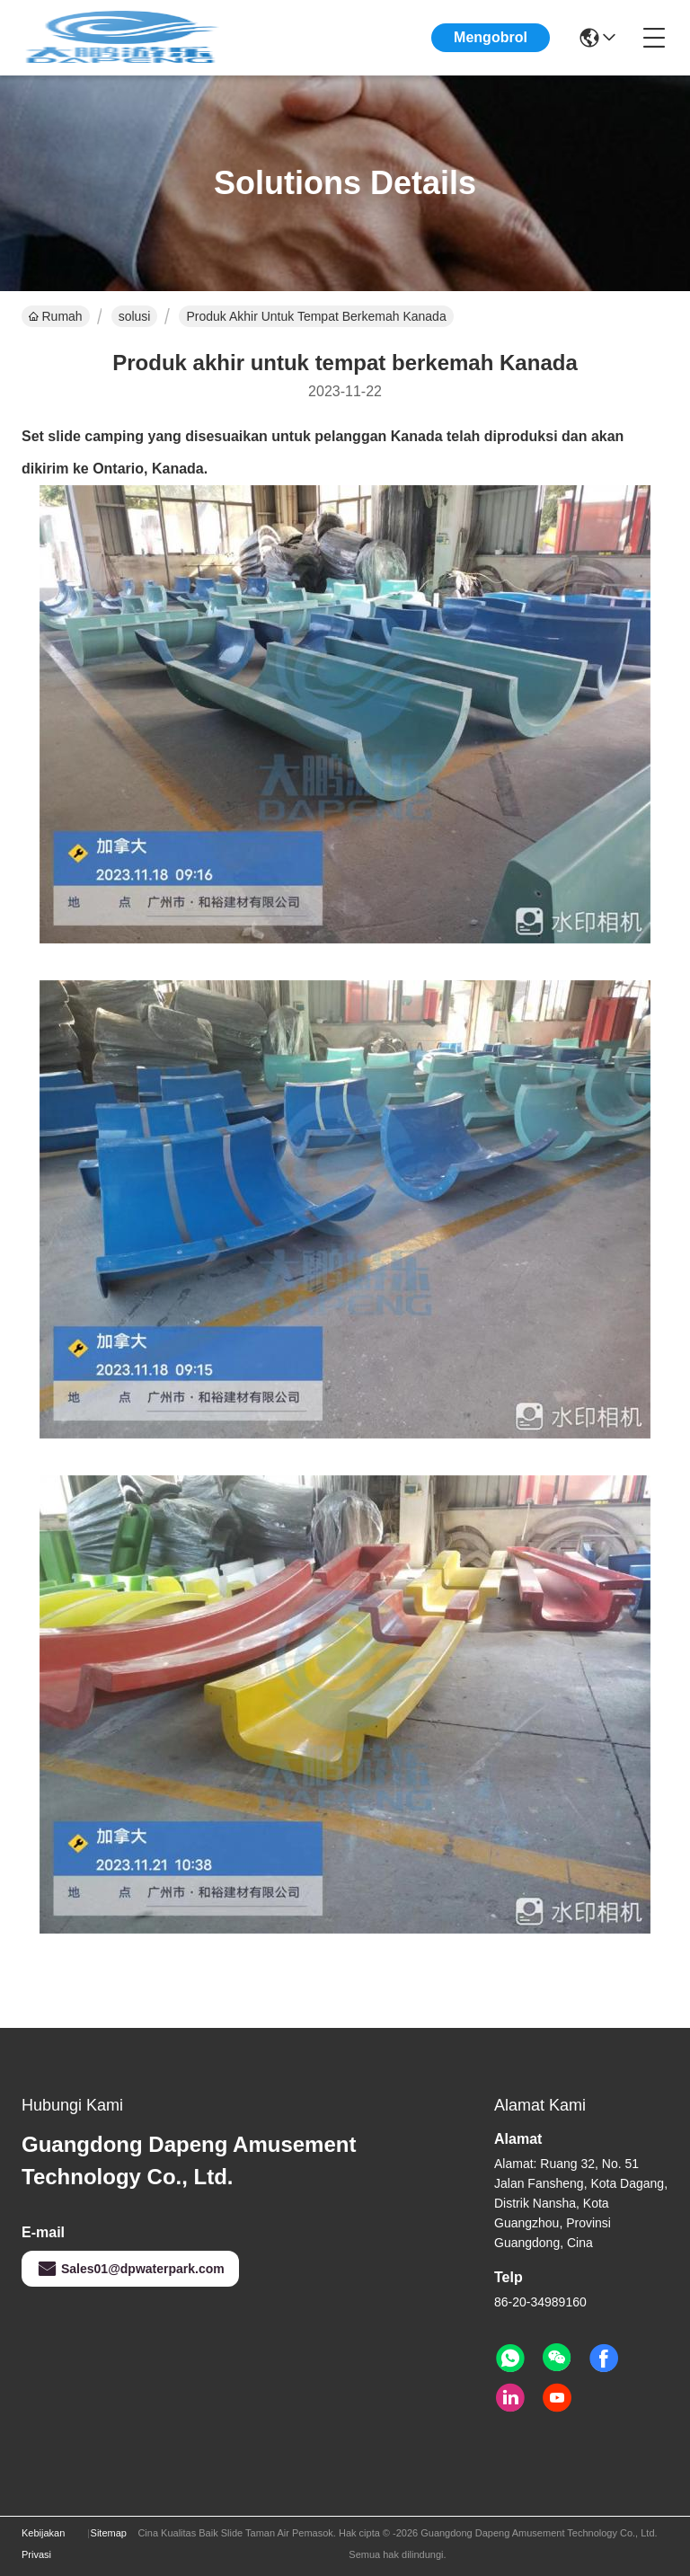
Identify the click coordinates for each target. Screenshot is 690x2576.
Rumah (56, 316)
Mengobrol (490, 37)
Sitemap (109, 2532)
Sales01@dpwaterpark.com (130, 2269)
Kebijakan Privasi (43, 2543)
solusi (135, 316)
